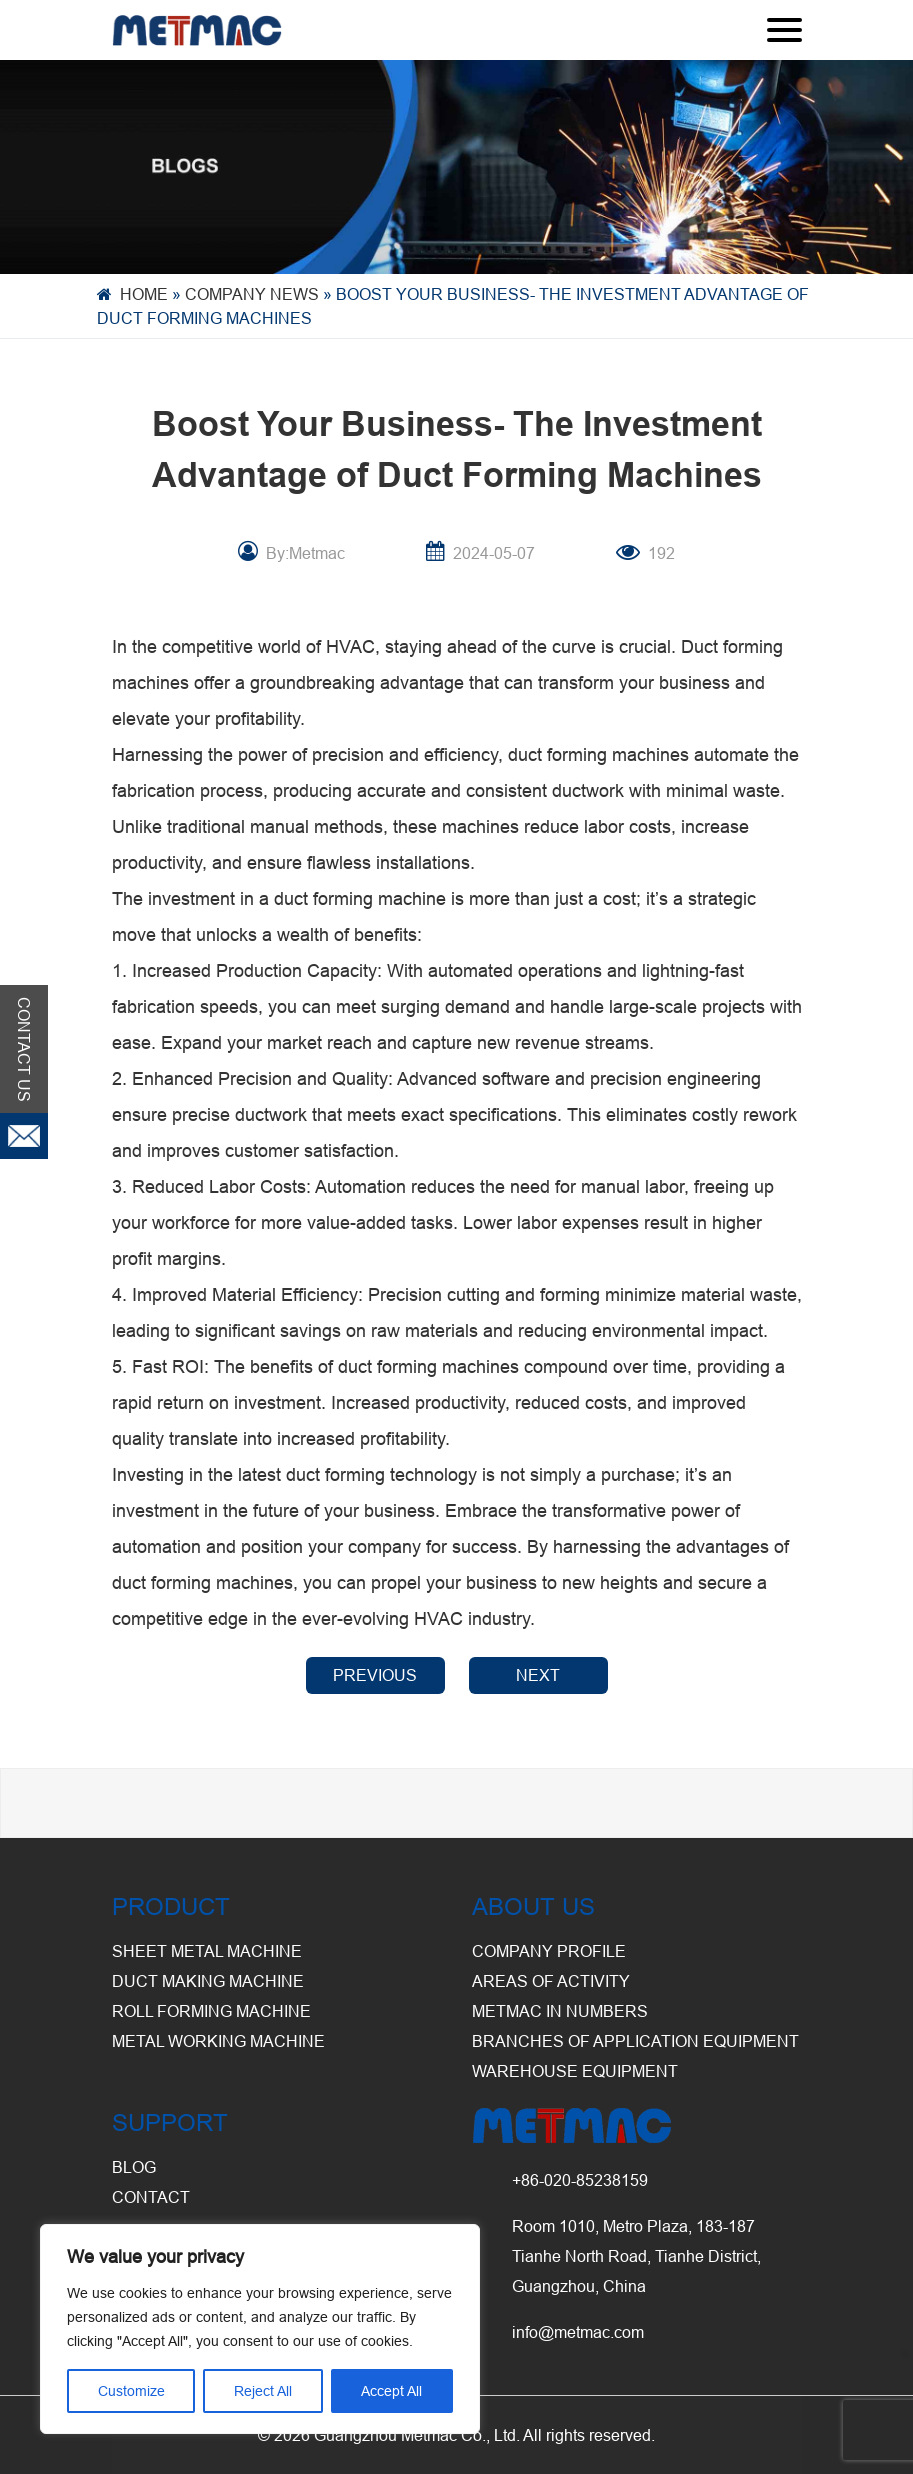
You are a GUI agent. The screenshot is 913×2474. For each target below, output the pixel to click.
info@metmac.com (578, 2332)
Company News (252, 294)
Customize (131, 2391)
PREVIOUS (375, 1675)
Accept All (391, 2391)
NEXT (538, 1675)
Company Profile (549, 1951)
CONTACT (151, 2197)
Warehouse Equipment (575, 2071)
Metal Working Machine (218, 2041)
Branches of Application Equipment (635, 2041)
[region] (260, 2329)
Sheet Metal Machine (207, 1951)
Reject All (263, 2391)
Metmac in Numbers (560, 2011)
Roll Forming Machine (211, 2011)
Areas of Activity (551, 1981)
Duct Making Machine (208, 1981)
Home (144, 294)
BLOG (134, 2167)
